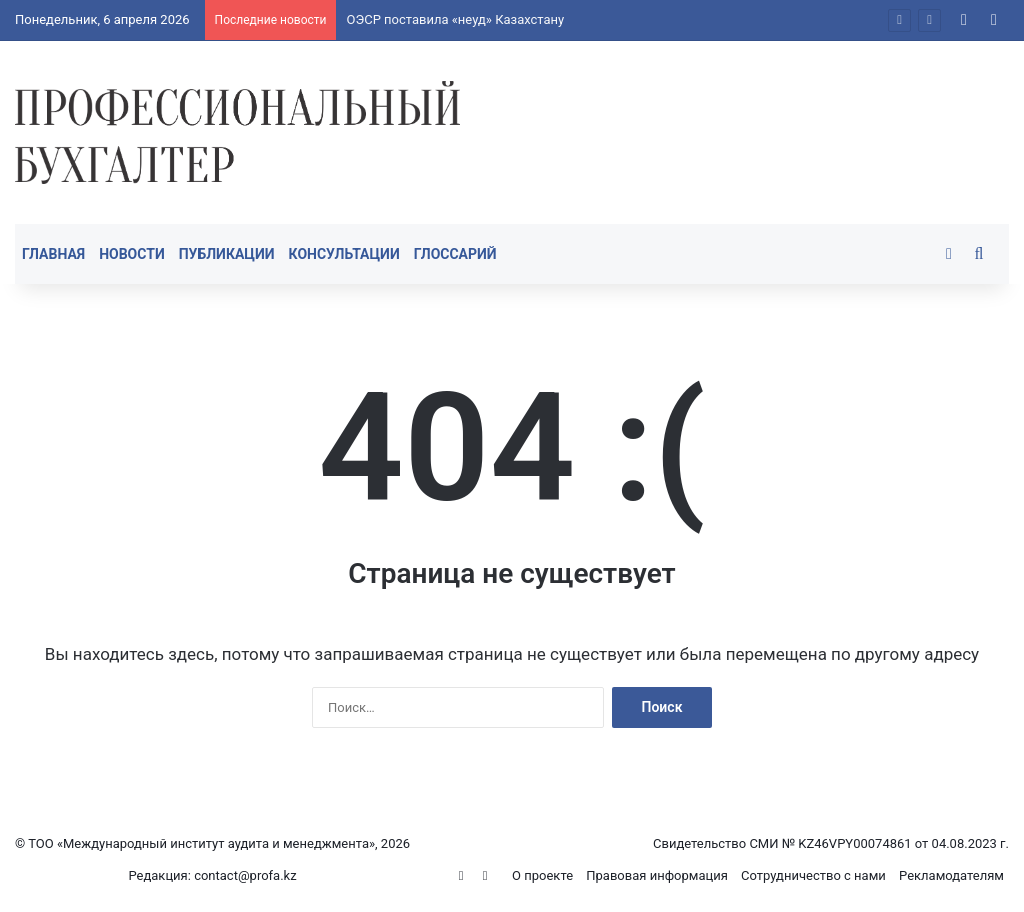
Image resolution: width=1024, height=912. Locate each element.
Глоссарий (455, 254)
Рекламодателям (951, 875)
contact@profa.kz (245, 875)
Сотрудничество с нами (813, 875)
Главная (53, 254)
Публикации (227, 254)
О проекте (542, 875)
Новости (132, 254)
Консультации (344, 254)
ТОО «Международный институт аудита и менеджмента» (201, 843)
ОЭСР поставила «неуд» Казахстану (455, 19)
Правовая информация (657, 875)
